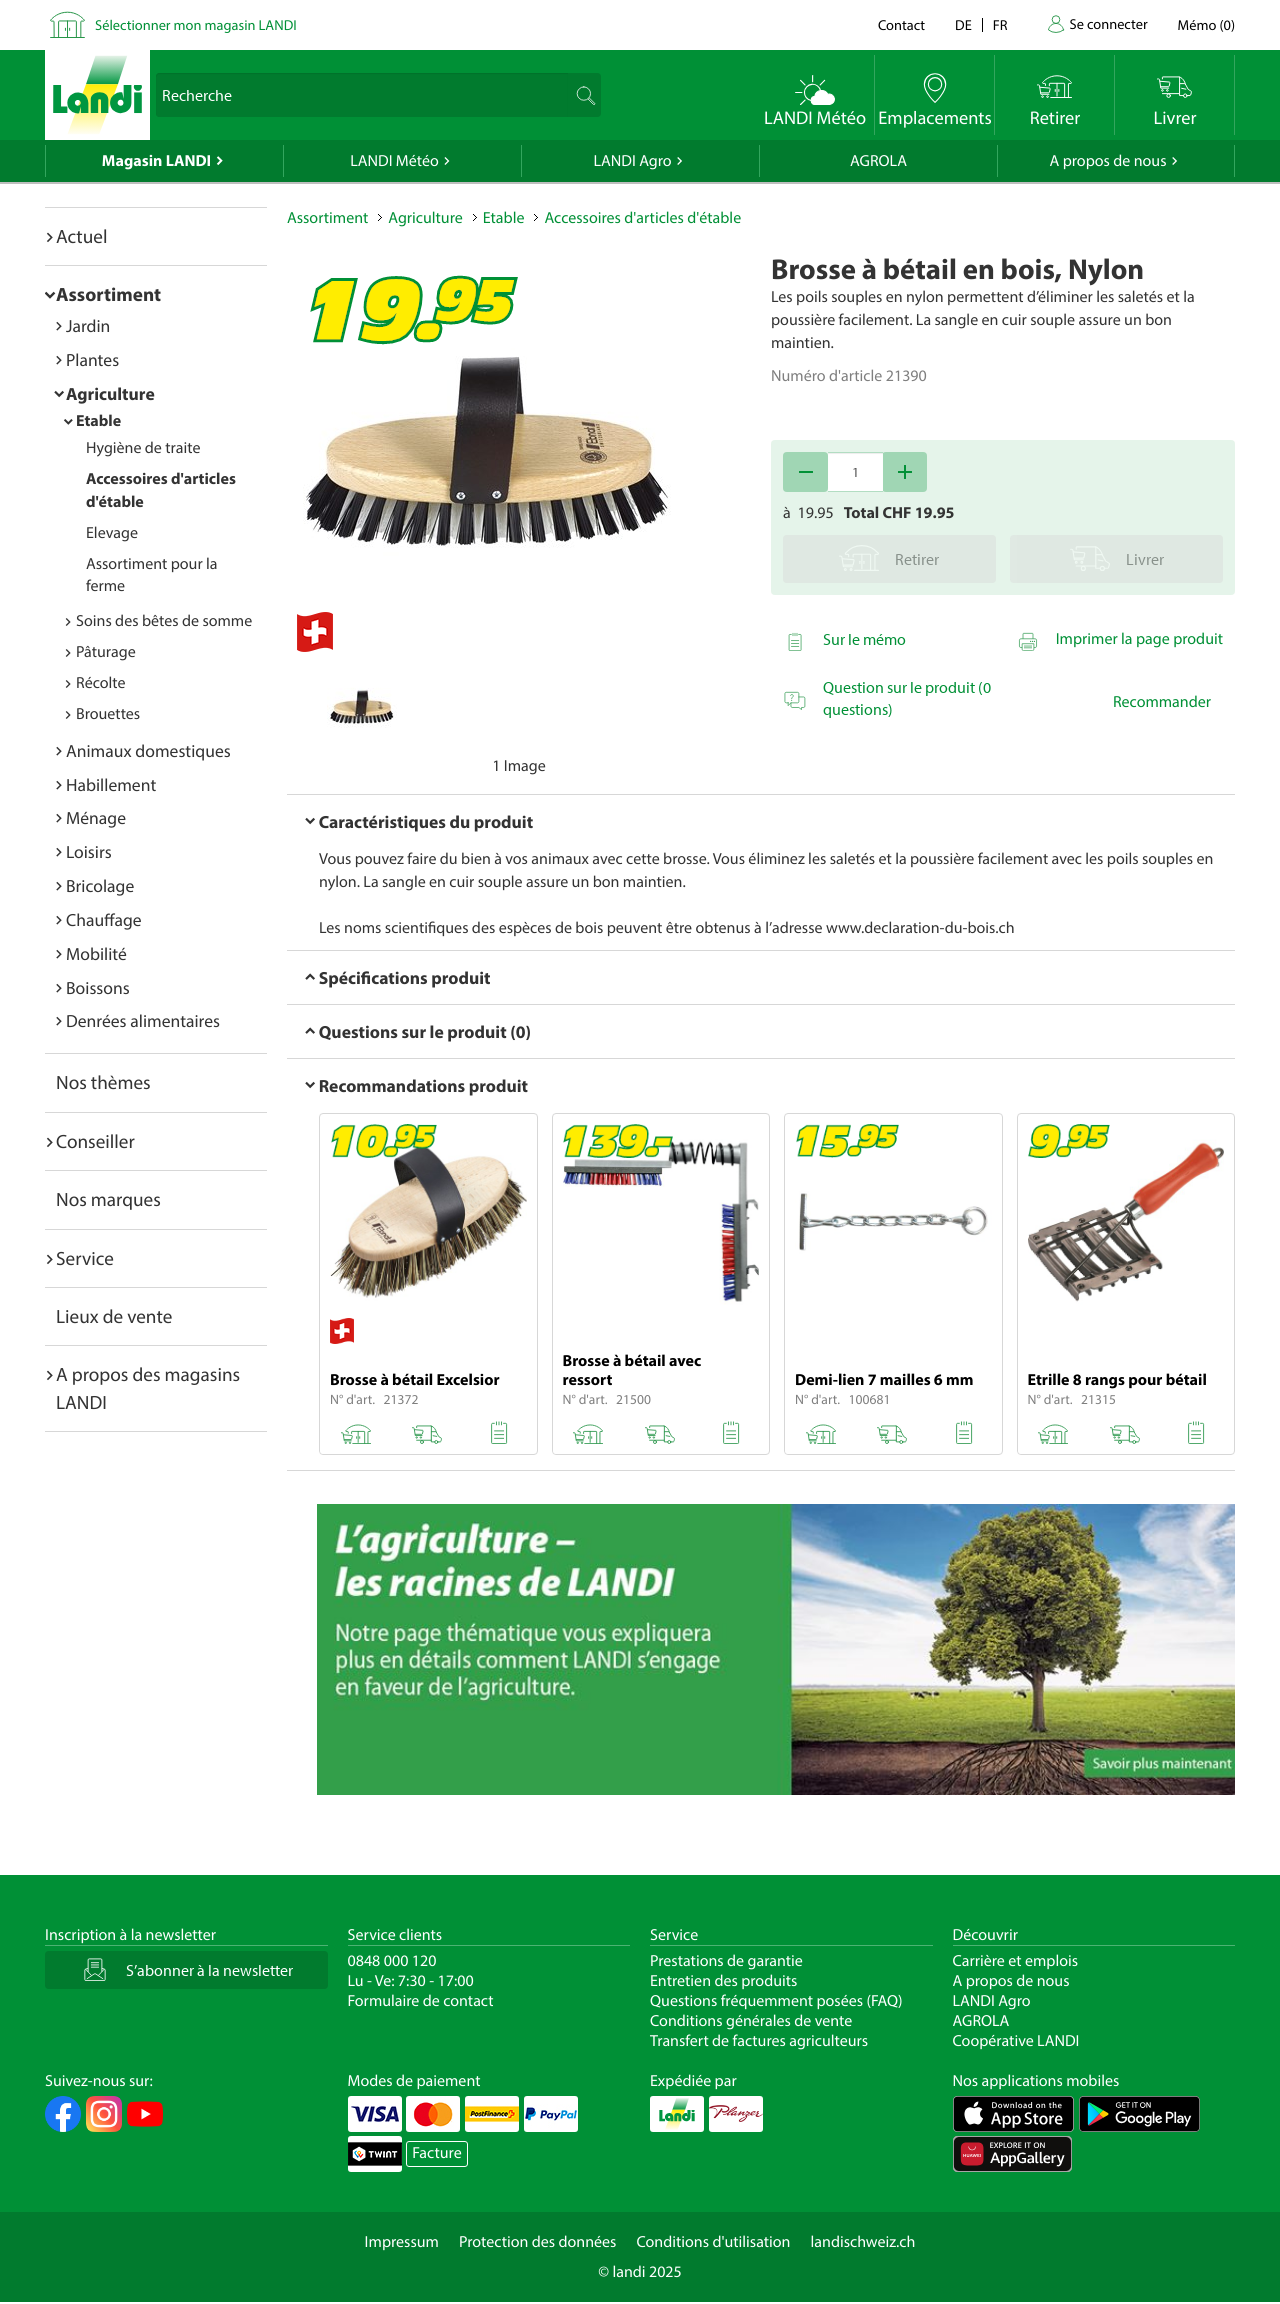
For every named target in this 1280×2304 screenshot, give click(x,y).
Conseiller (95, 1141)
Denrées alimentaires (143, 1020)
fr (1000, 24)
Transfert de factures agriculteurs (759, 2041)
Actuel (81, 236)
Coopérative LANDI (1016, 2041)
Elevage (112, 533)
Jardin (88, 325)
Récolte (101, 683)
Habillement (111, 784)
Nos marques (108, 1199)
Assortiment (108, 294)
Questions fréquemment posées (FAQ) (776, 2001)
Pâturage (106, 652)
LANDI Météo (394, 161)
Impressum (402, 2242)
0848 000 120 (392, 1961)
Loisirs (89, 851)
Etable (98, 421)
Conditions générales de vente (751, 2021)
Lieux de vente (114, 1316)
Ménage (96, 817)
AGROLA (878, 161)
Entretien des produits (723, 1981)
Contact (901, 24)
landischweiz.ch (863, 2242)
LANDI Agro (632, 161)
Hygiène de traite (143, 448)
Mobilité (96, 953)
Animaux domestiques (148, 750)
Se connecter (1108, 23)
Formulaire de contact (421, 2001)
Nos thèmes (103, 1082)
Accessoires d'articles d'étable (642, 218)
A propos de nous (1107, 161)
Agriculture (110, 393)
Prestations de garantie (726, 1961)
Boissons (98, 987)
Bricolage (100, 885)
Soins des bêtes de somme (164, 621)
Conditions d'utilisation (713, 2242)
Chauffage (104, 919)
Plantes (92, 359)
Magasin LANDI (156, 161)
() (1206, 24)
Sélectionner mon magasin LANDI (196, 24)
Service (85, 1258)
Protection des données (538, 2242)
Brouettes (108, 714)
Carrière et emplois (1016, 1961)
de (963, 24)
